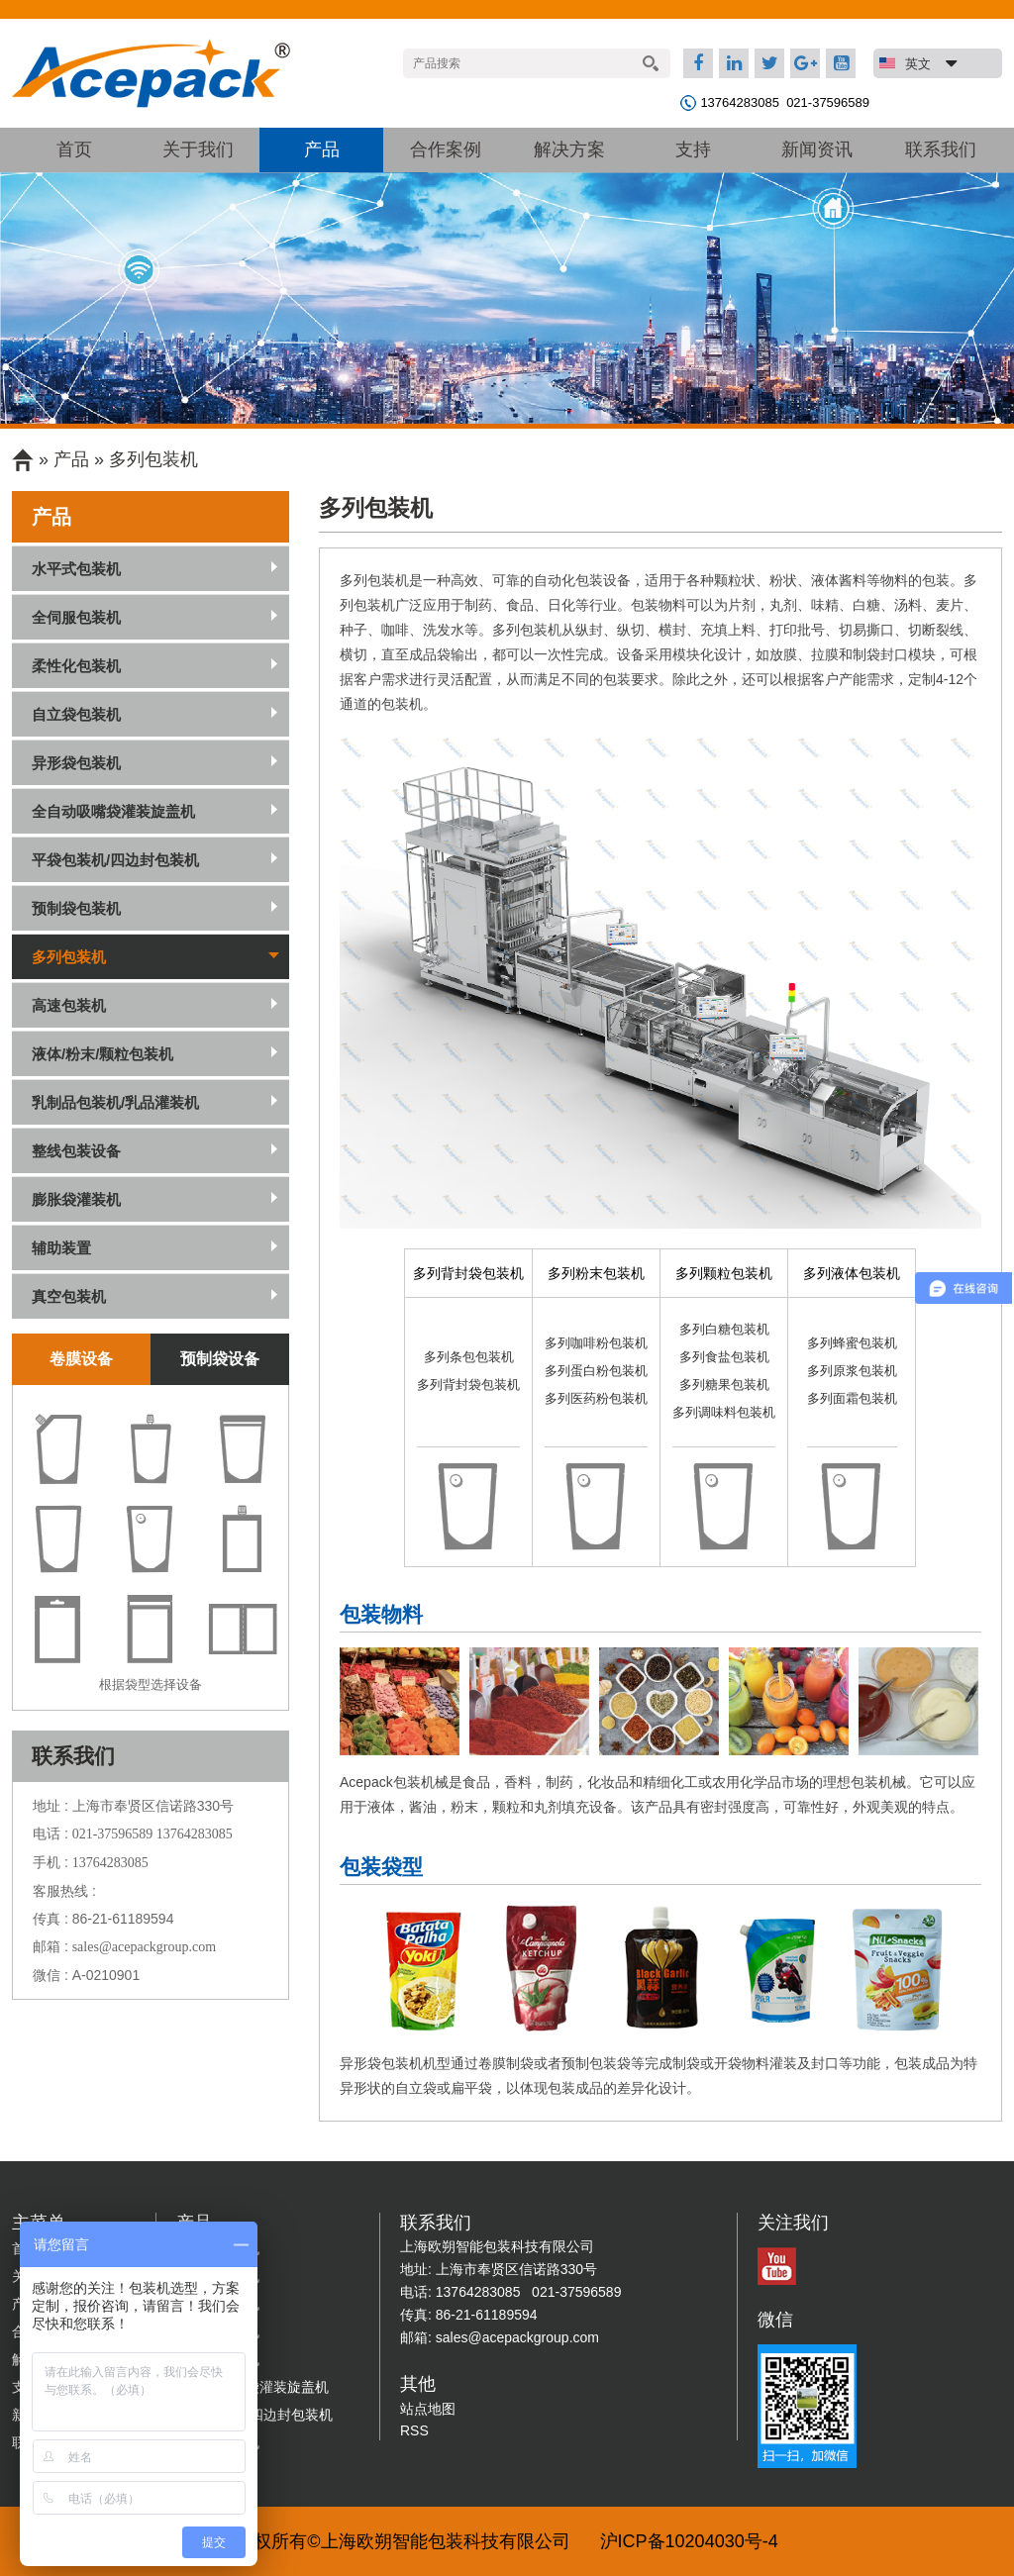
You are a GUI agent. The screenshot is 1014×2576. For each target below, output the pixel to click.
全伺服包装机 (76, 617)
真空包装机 (69, 1296)
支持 (693, 149)
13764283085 (739, 102)
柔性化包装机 (76, 665)
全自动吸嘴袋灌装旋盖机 (113, 811)
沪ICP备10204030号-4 (689, 2541)
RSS (414, 2430)
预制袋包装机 (76, 908)
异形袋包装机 (76, 762)
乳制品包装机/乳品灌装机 (115, 1102)
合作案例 (445, 149)
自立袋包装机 (76, 714)
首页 (74, 149)
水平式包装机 (76, 568)
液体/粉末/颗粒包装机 (102, 1053)
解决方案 (569, 149)
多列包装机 (153, 459)
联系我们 (940, 149)
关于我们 (198, 149)
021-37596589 (827, 102)
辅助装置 (61, 1247)
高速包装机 (69, 1005)
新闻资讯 (817, 149)
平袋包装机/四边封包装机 (115, 859)
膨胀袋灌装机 (76, 1199)
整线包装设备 (76, 1150)
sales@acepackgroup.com (144, 1946)
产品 (322, 149)
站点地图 (428, 2409)
